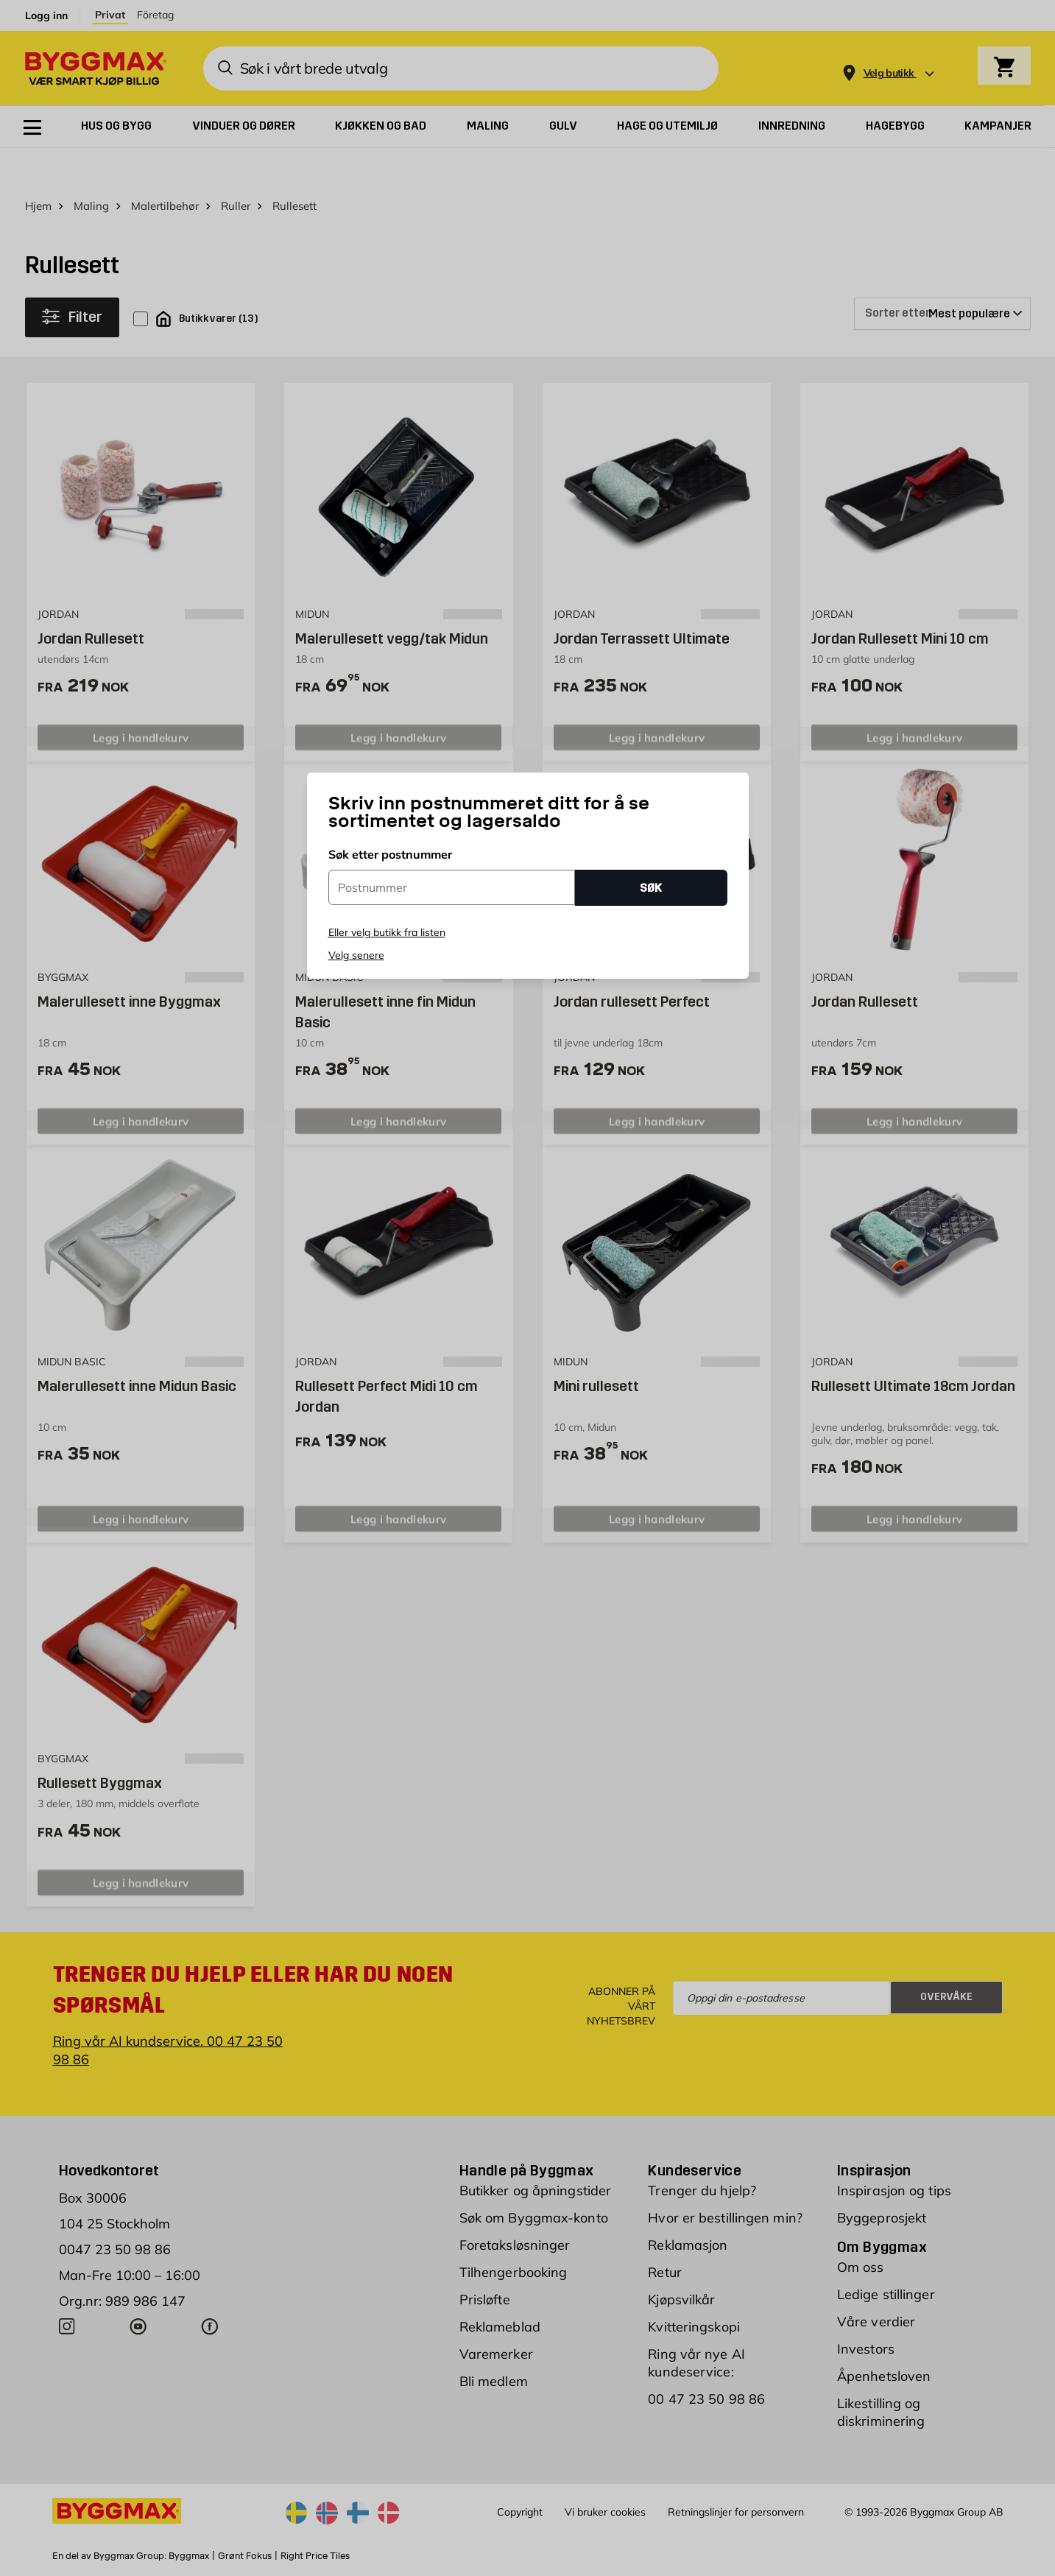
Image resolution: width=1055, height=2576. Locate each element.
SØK (651, 888)
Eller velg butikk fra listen (386, 932)
